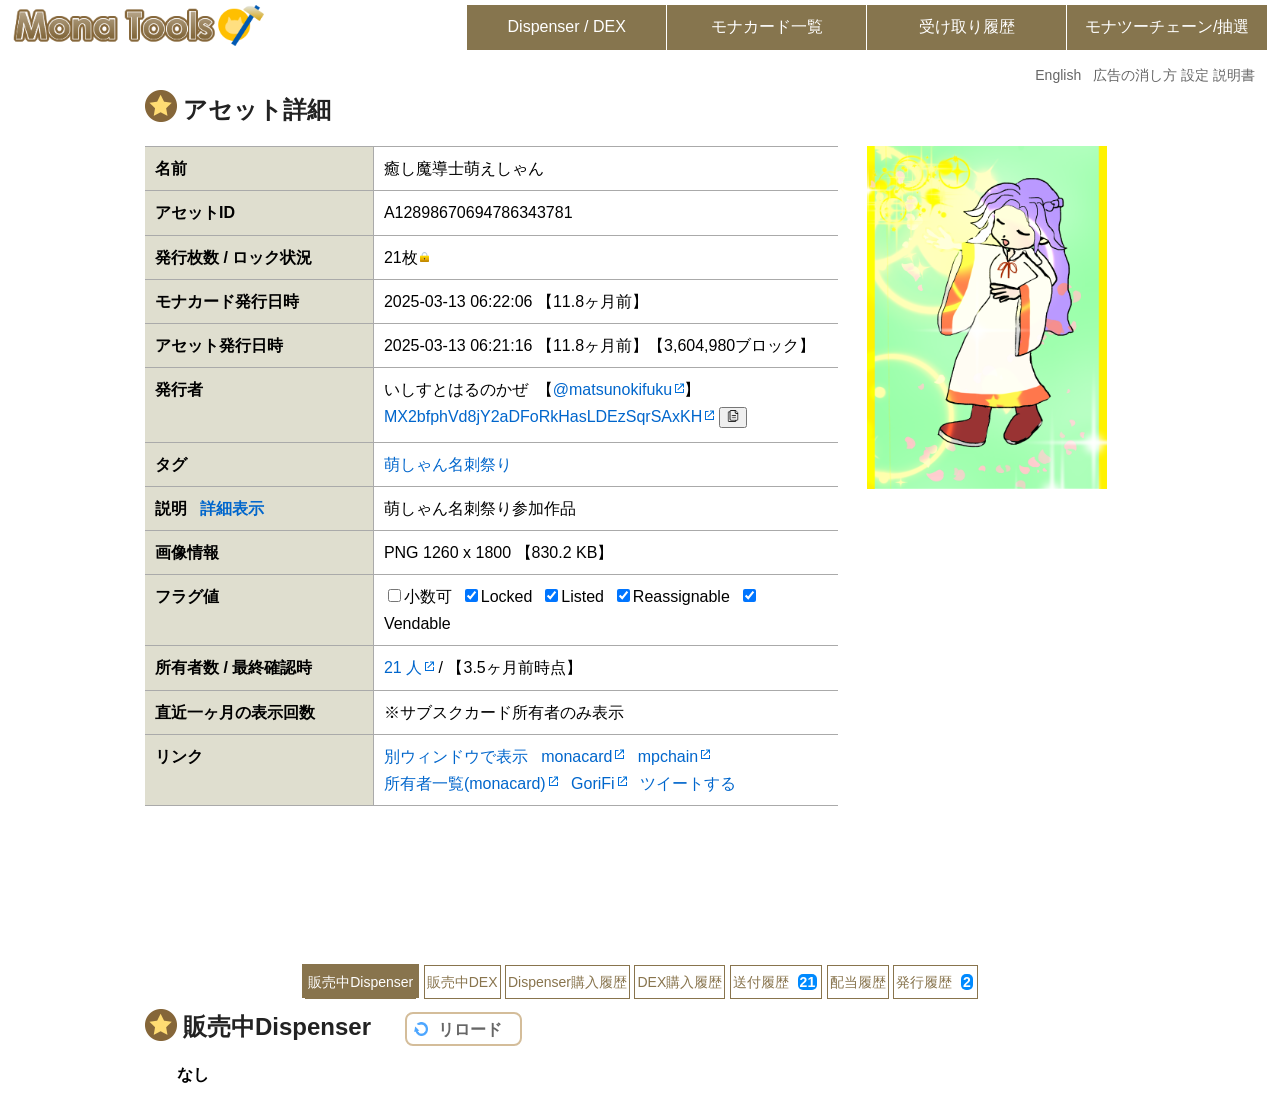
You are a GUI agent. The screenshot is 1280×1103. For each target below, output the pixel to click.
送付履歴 (775, 982)
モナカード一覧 (767, 26)
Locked (499, 596)
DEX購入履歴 (679, 982)
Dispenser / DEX (567, 26)
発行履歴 (934, 982)
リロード (470, 1029)
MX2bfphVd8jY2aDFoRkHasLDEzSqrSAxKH (543, 416)
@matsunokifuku (612, 389)
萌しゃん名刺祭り (448, 464)
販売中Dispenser (360, 982)
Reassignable (673, 596)
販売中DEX (462, 982)
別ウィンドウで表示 (456, 756)
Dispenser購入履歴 (567, 982)
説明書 (1234, 75)
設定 (1195, 75)
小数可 (420, 596)
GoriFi (593, 783)
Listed (574, 596)
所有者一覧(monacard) (465, 783)
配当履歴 (858, 982)
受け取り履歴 (967, 26)
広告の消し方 (1135, 75)
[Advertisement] (640, 871)
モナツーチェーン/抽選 (1167, 26)
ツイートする (688, 783)
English (1058, 75)
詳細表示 (232, 508)
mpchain (668, 756)
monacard (576, 756)
